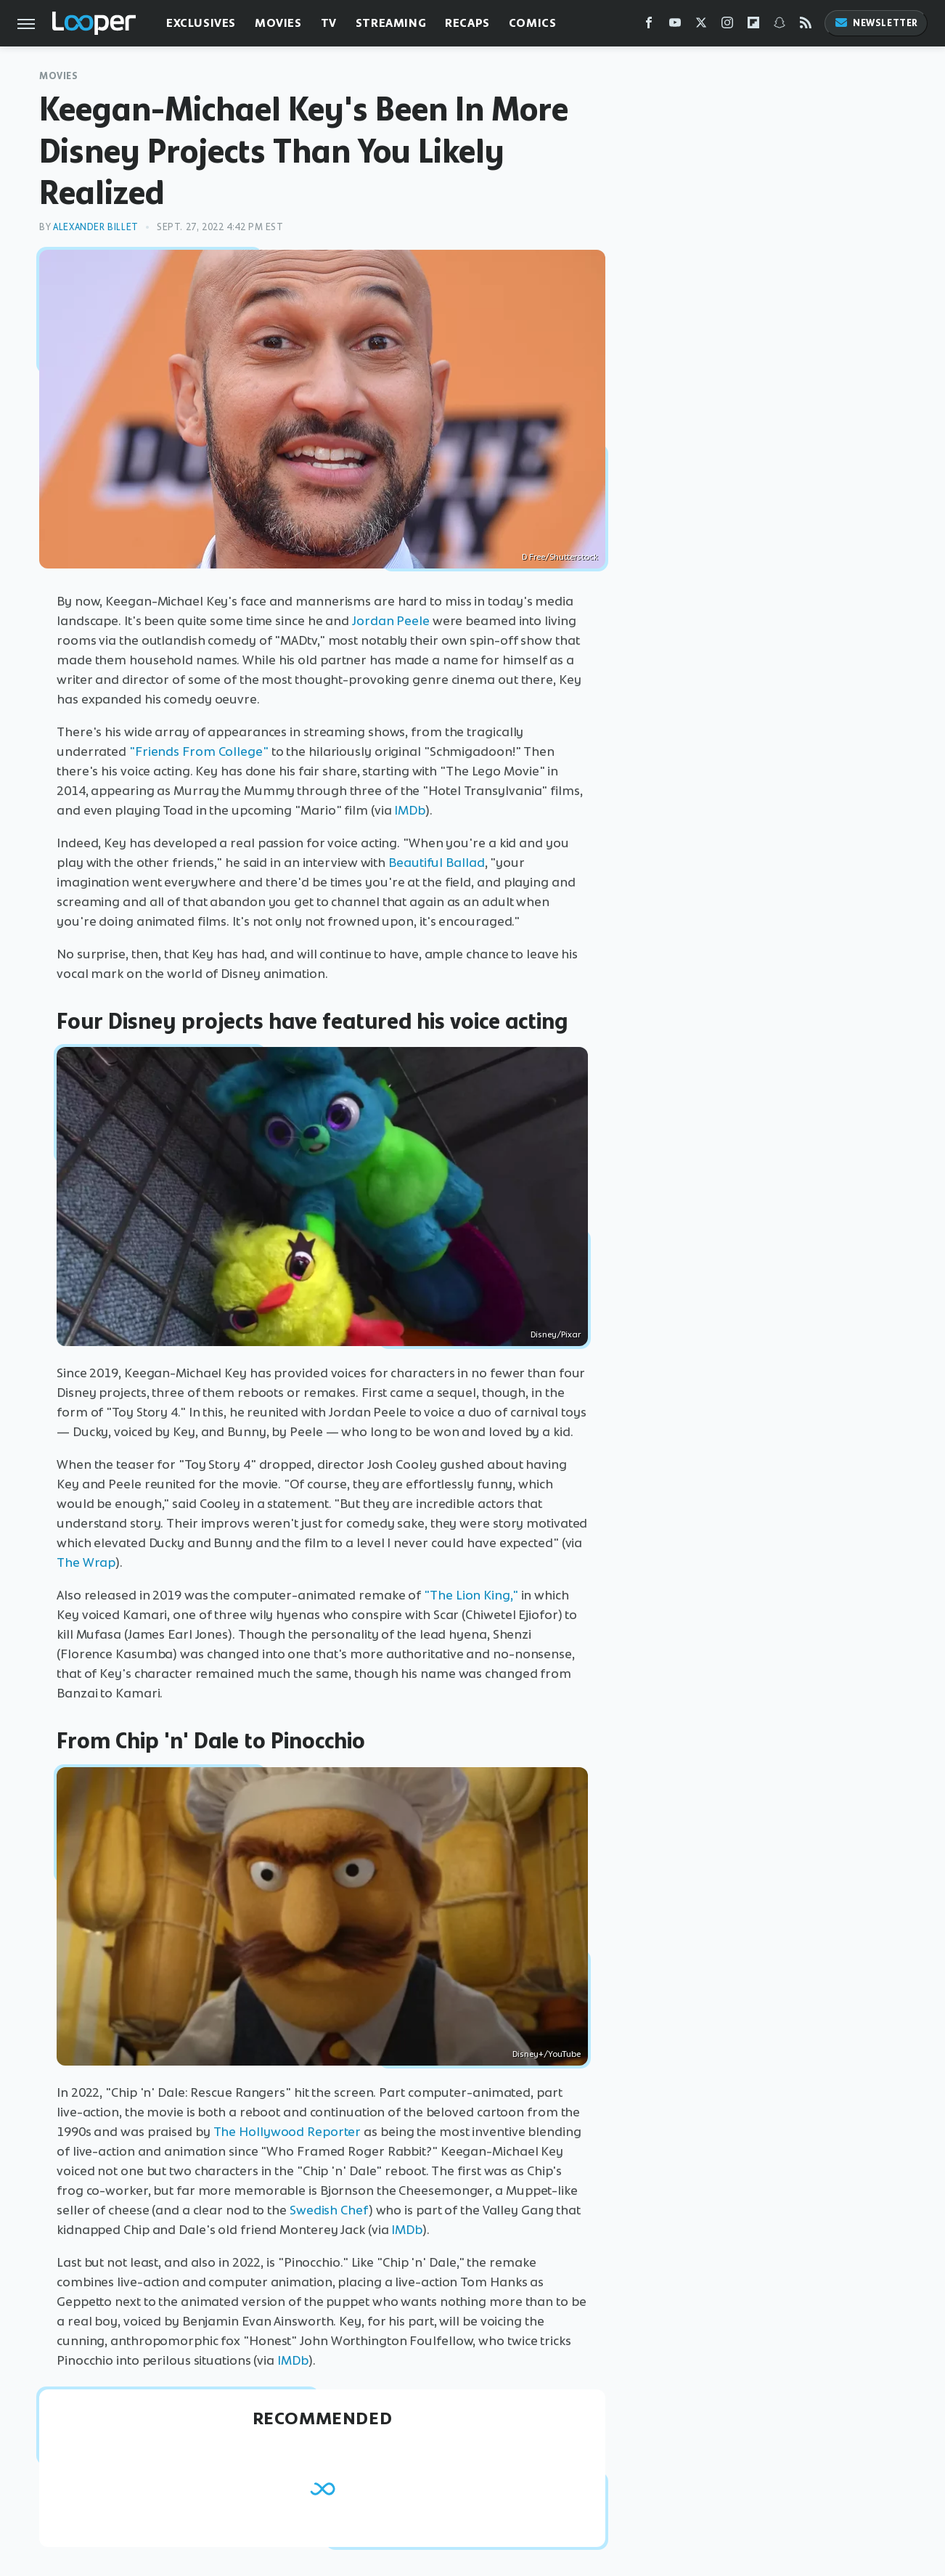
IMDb (409, 810)
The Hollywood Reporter (287, 2131)
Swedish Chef (329, 2210)
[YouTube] (675, 25)
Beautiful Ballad (436, 862)
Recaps (467, 22)
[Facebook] (649, 25)
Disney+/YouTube (546, 2054)
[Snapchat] (779, 25)
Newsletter (876, 23)
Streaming (391, 22)
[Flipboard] (753, 25)
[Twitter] (701, 25)
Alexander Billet (96, 227)
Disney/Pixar (556, 1334)
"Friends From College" (199, 751)
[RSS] (805, 25)
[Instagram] (727, 25)
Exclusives (201, 22)
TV (329, 22)
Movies (278, 22)
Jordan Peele (391, 620)
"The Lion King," (471, 1595)
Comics (533, 22)
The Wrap (86, 1562)
